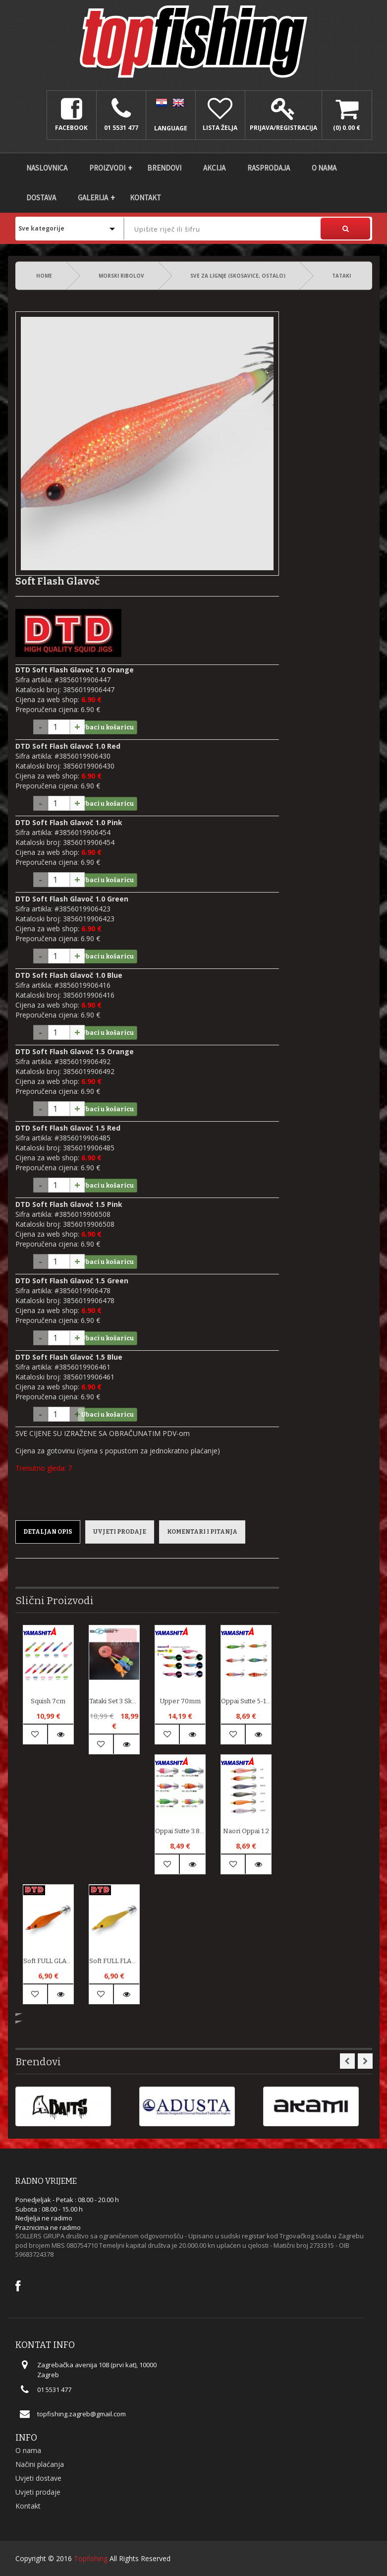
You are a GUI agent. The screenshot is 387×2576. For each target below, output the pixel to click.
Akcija (214, 168)
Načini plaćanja (39, 2464)
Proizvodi (107, 168)
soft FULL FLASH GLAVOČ (114, 1961)
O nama (324, 168)
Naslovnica (46, 168)
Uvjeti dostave (38, 2478)
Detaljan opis (47, 1531)
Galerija (93, 197)
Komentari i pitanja (202, 1531)
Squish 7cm (48, 1701)
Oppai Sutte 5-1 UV (246, 1701)
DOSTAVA (41, 197)
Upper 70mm (180, 1701)
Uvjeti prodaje (119, 1531)
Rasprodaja (268, 168)
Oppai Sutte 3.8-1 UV (180, 1831)
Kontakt (145, 197)
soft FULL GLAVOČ (48, 1961)
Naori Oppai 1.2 (246, 1831)
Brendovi (164, 168)
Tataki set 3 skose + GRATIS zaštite (114, 1701)
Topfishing (91, 2558)
